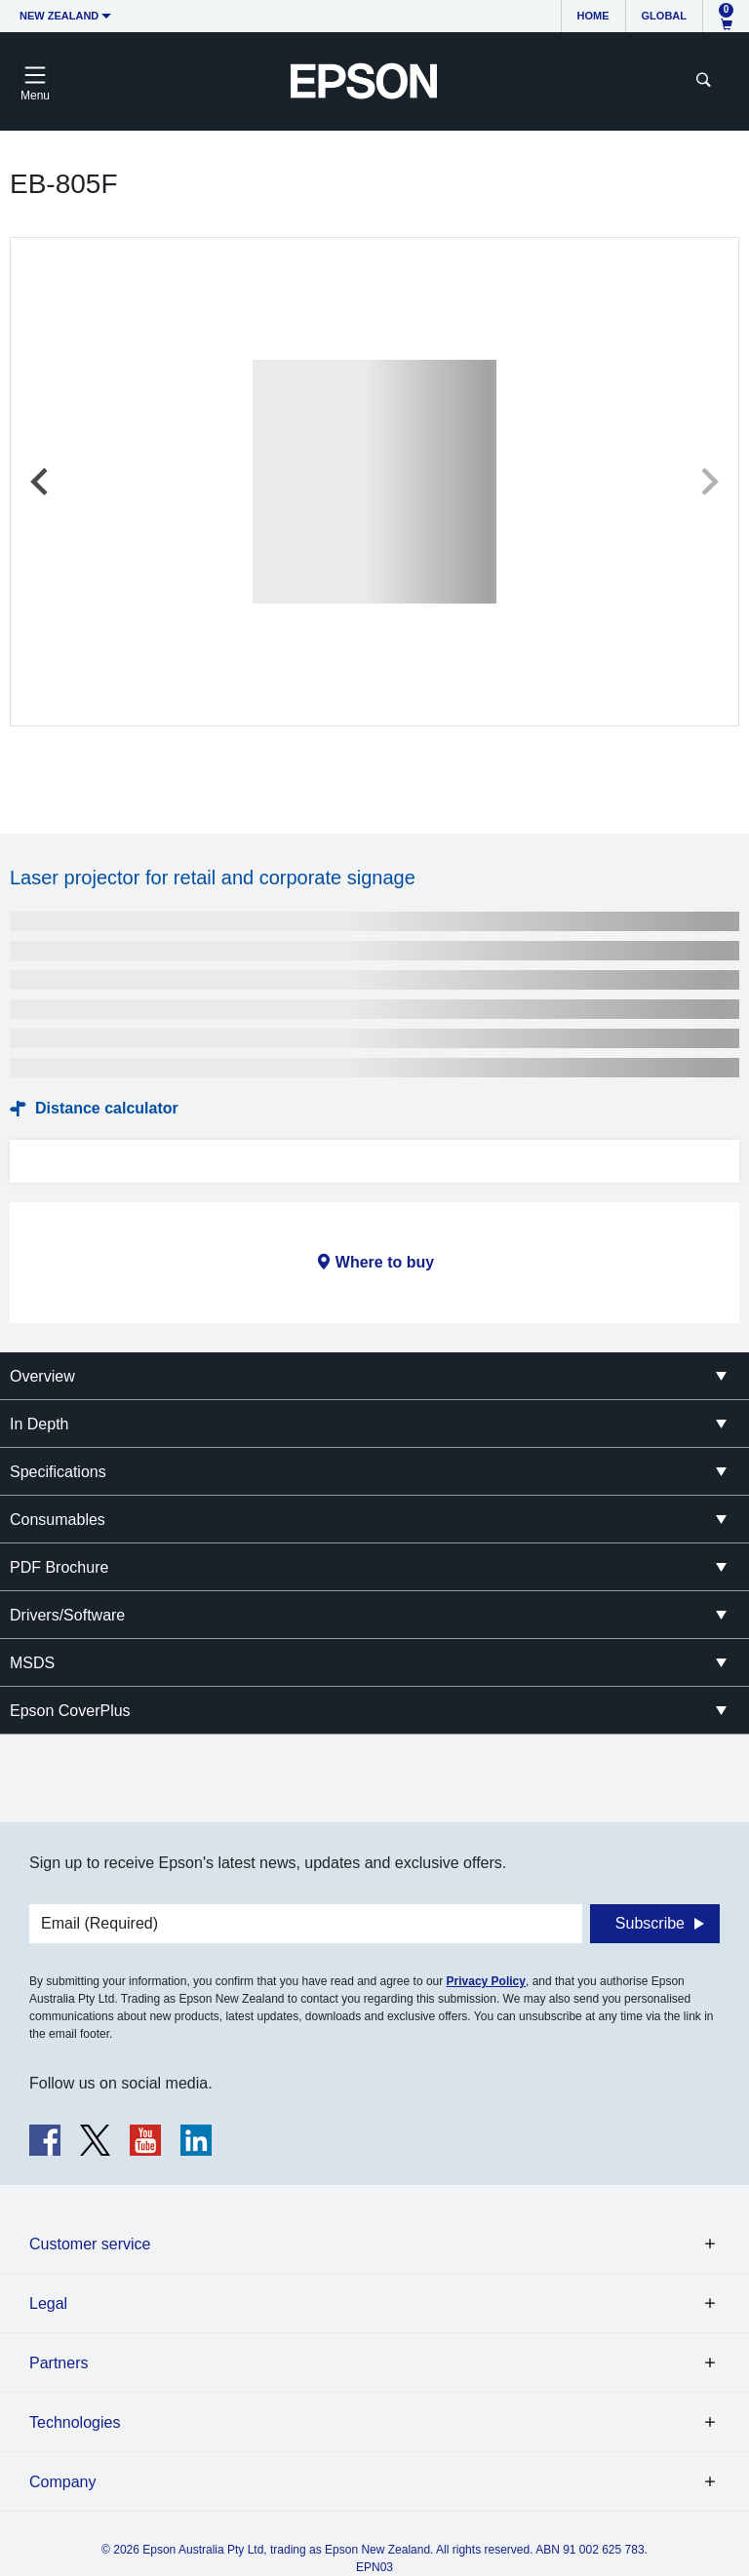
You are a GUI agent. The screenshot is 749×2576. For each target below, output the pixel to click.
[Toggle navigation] (35, 80)
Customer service (89, 2244)
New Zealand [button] (59, 15)
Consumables (57, 1519)
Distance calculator (106, 1108)
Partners (58, 2363)
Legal (48, 2303)
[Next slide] (708, 481)
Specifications (58, 1472)
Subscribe (650, 1923)
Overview (42, 1376)
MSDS (32, 1663)
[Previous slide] (41, 481)
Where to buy (384, 1262)
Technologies (74, 2422)
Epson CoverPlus (70, 1710)
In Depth (39, 1424)
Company (62, 2482)
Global (664, 15)
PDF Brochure (59, 1567)
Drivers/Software (67, 1615)
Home (593, 15)
